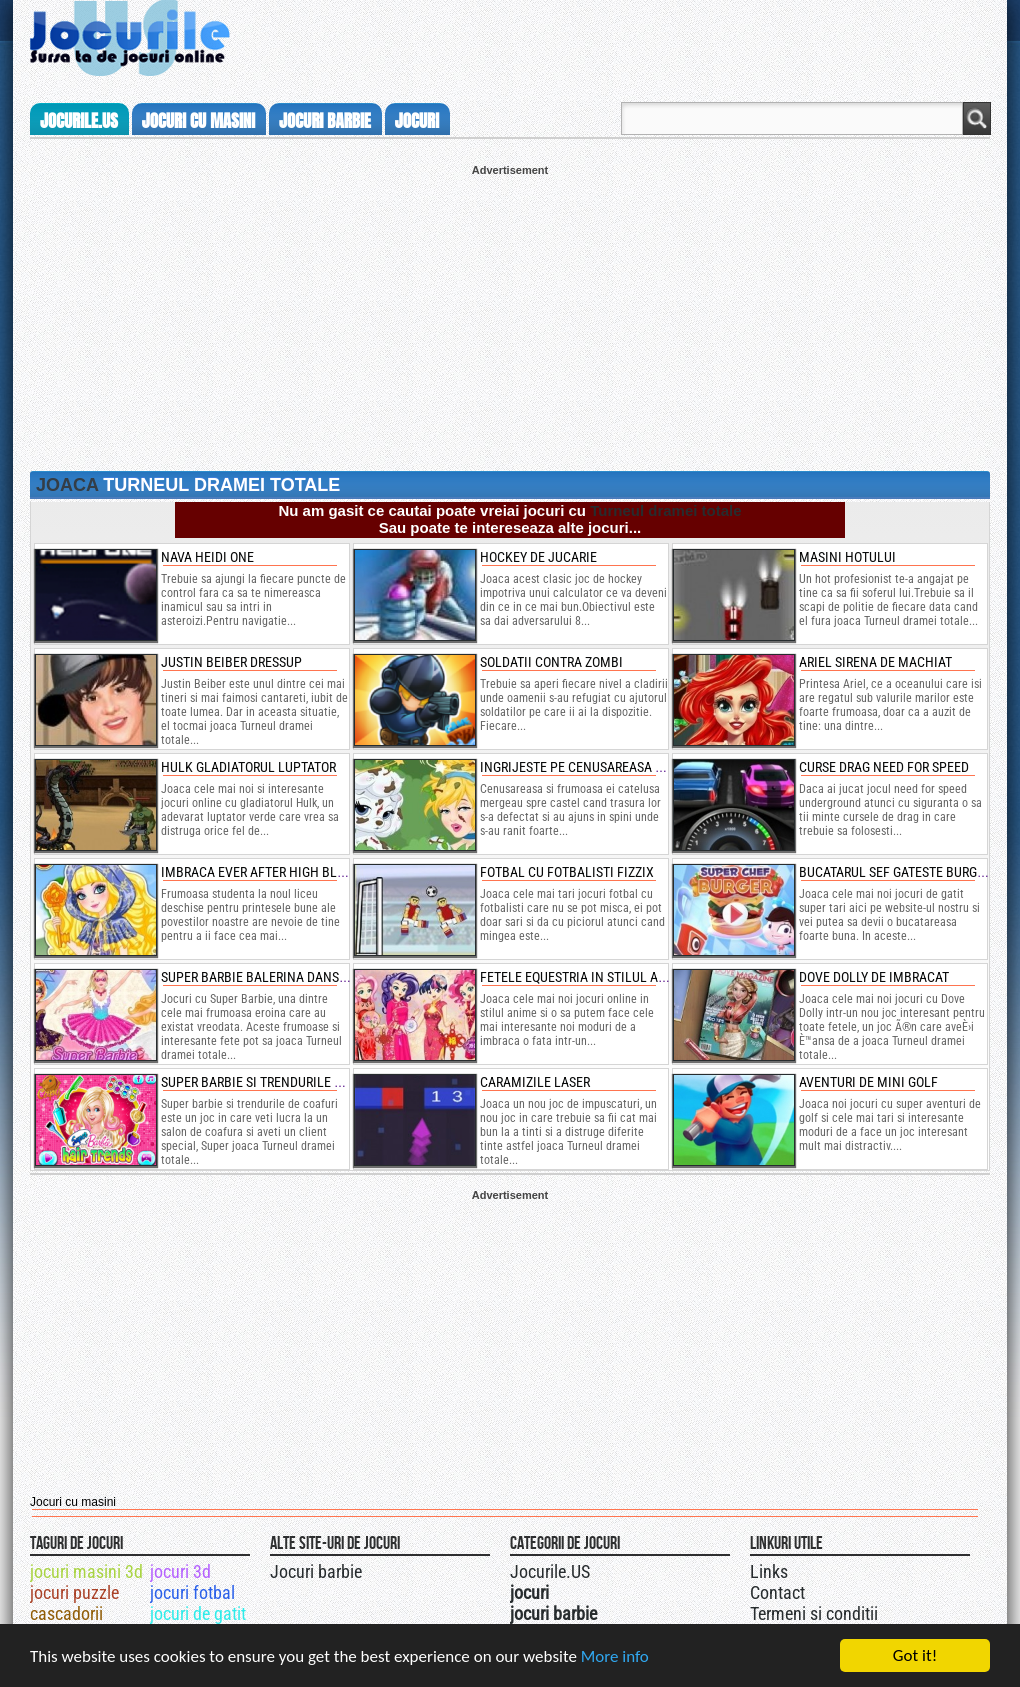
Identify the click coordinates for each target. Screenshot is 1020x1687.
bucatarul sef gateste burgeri (897, 872)
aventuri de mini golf (868, 1082)
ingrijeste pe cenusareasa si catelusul (607, 767)
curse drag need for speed (884, 767)
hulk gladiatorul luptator (248, 767)
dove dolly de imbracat (874, 977)
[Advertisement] (510, 316)
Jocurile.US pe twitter (623, 1569)
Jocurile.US (550, 1571)
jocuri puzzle (74, 1592)
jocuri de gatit (198, 1613)
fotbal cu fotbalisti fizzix (567, 872)
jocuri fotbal (192, 1592)
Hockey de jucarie (538, 557)
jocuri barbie (325, 121)
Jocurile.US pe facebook (643, 1569)
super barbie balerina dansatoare (272, 977)
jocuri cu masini (198, 121)
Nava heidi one (207, 557)
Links (769, 1571)
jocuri (417, 121)
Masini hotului (847, 557)
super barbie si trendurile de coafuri (281, 1082)
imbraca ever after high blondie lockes (291, 872)
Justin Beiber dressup (231, 662)
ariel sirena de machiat (875, 662)
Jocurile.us (79, 121)
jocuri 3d (180, 1571)
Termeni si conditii (814, 1613)
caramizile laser (535, 1082)
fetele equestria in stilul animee (588, 977)
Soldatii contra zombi (551, 662)
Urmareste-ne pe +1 (603, 1569)
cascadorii (66, 1613)
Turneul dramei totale (665, 510)
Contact (777, 1592)
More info (615, 1658)
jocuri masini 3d (86, 1571)
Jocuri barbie (316, 1571)
